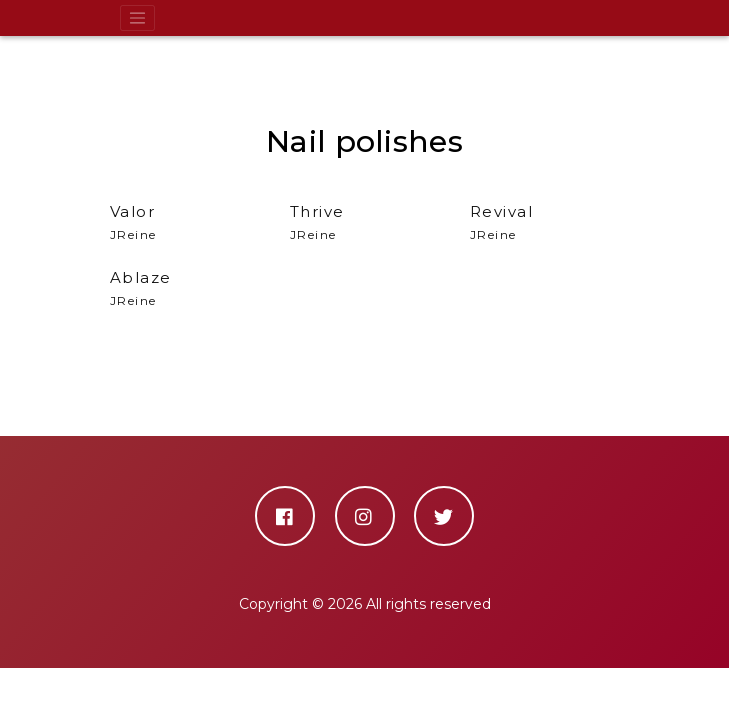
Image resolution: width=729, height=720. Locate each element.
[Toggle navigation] (138, 18)
